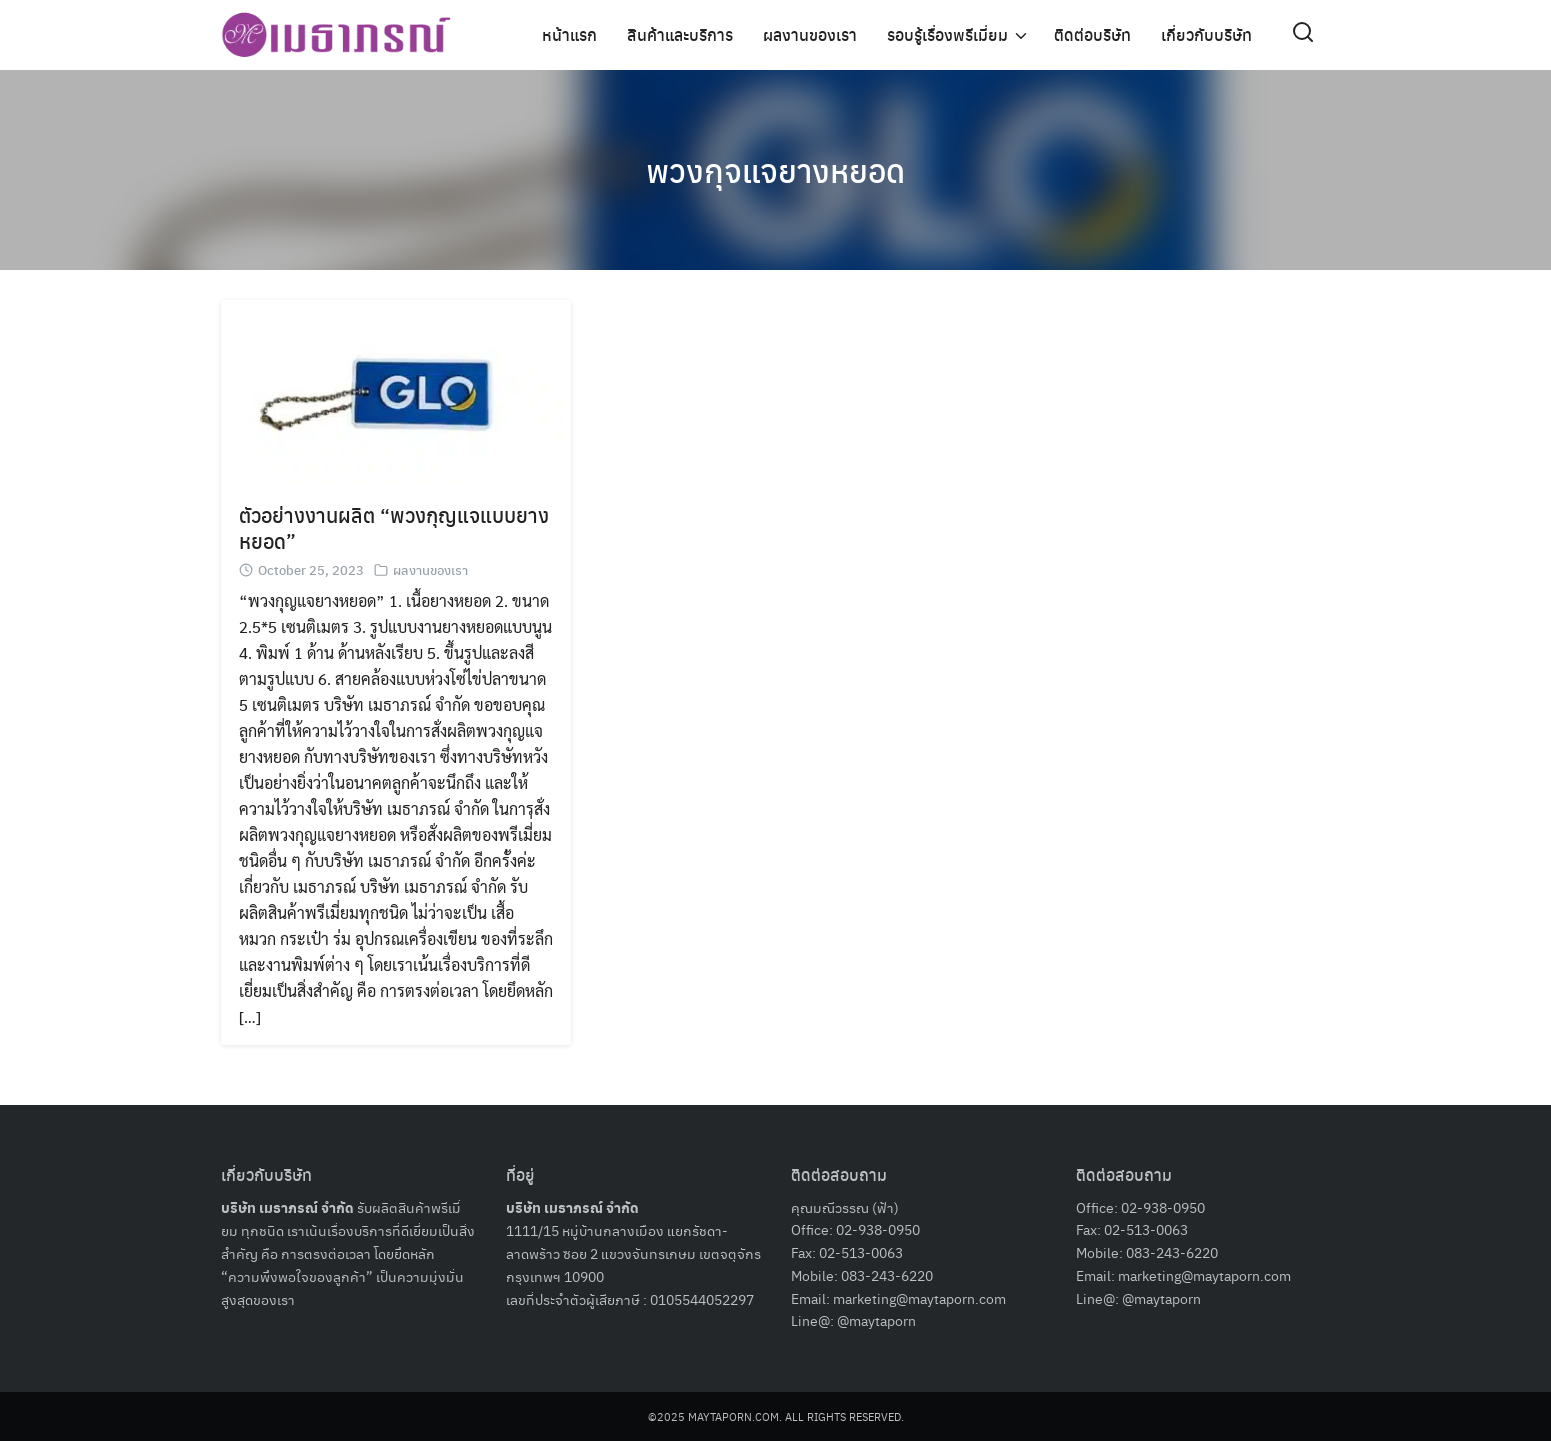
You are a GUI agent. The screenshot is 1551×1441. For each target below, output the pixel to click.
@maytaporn (876, 1320)
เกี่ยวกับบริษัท (1206, 34)
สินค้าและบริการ (680, 34)
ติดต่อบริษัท (1092, 34)
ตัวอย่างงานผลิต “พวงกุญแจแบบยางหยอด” (394, 527)
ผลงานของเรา (810, 34)
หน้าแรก (569, 34)
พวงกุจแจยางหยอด (775, 170)
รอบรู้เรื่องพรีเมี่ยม (947, 34)
